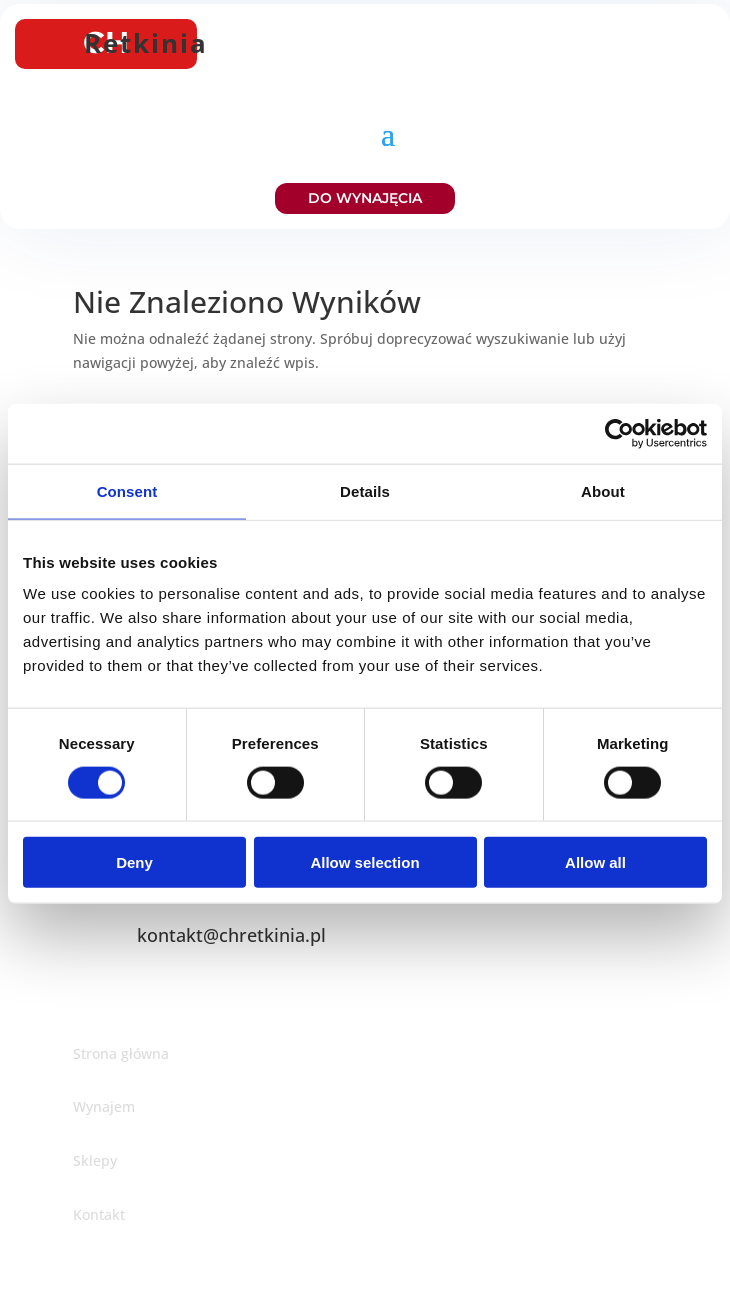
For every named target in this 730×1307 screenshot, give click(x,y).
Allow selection (364, 862)
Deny (134, 862)
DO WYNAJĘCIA (365, 198)
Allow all (595, 862)
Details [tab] (365, 490)
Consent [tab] (127, 490)
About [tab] (603, 490)
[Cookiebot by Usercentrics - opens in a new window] (619, 433)
